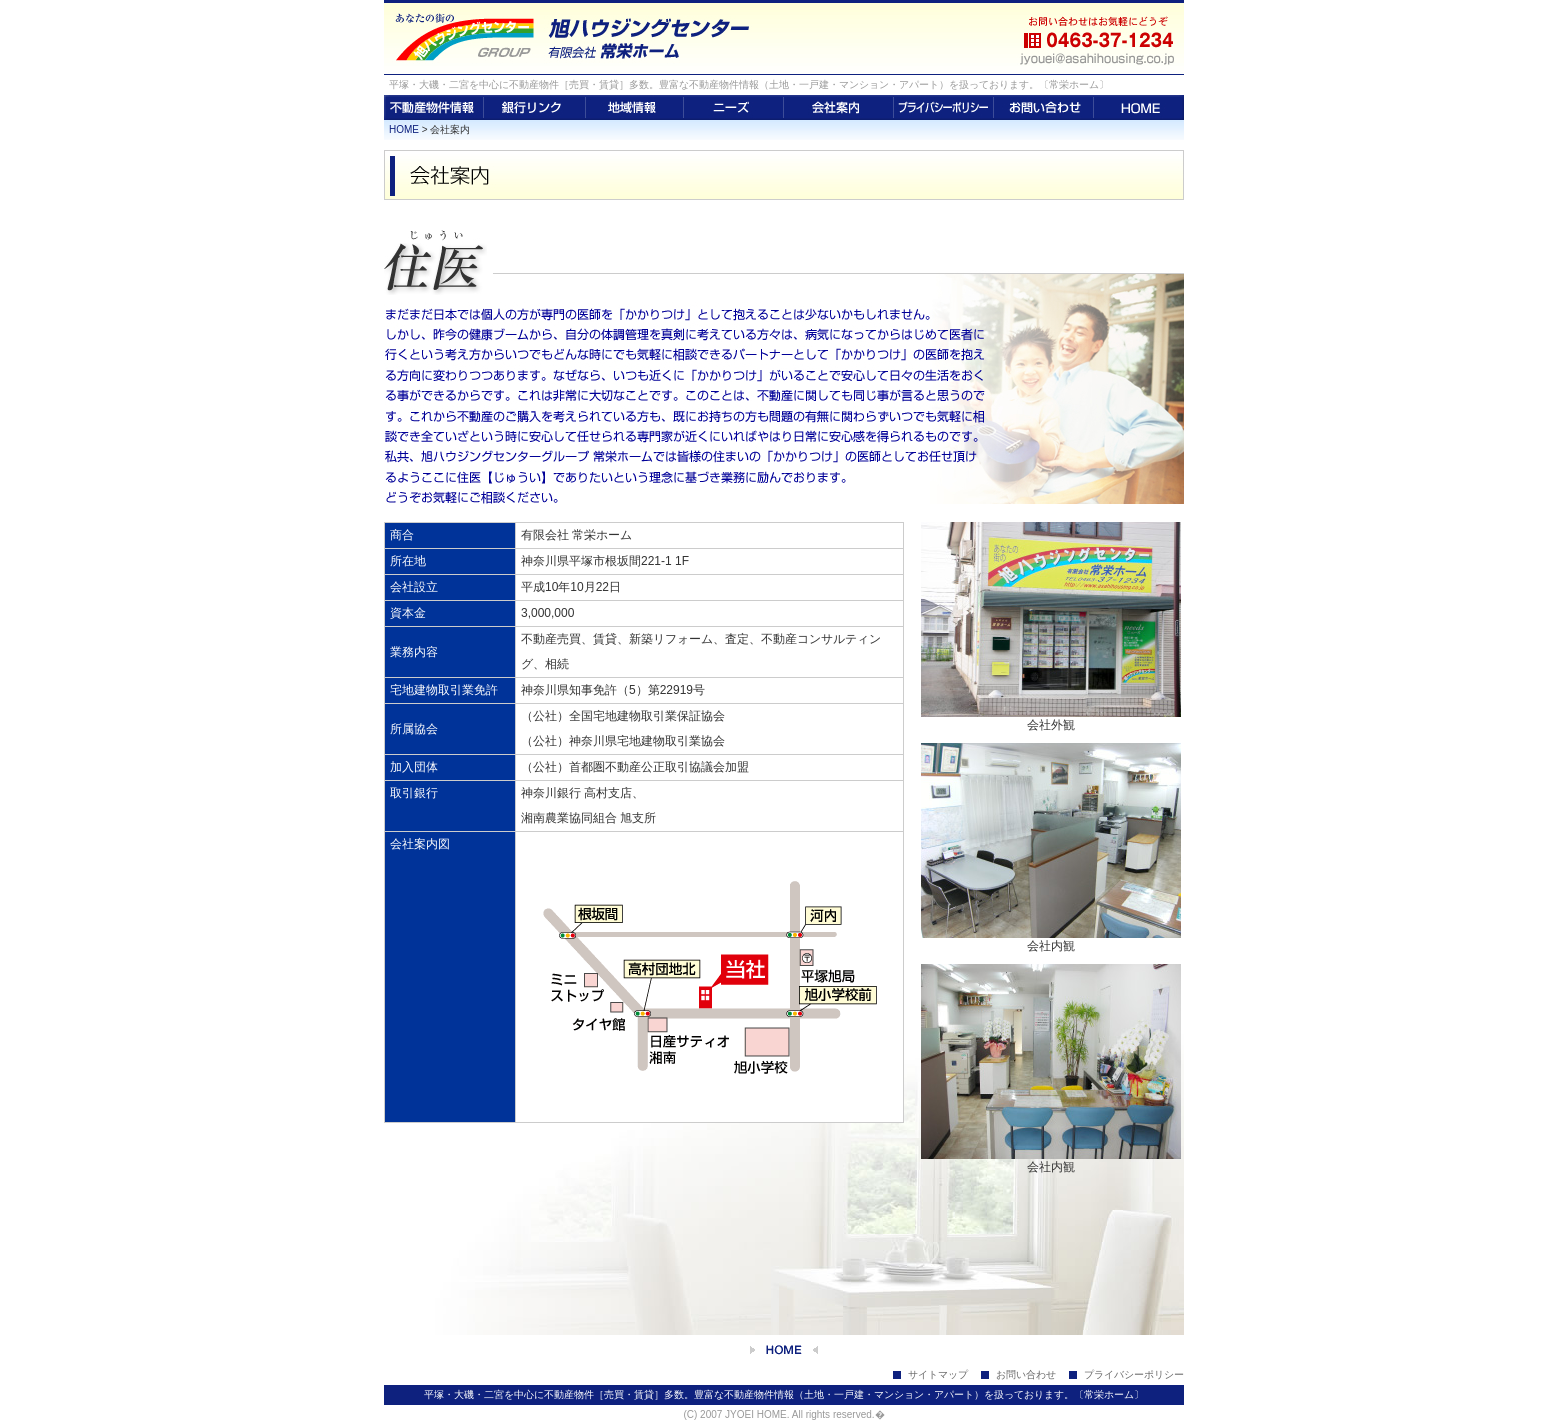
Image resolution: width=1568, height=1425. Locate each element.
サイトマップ (938, 1374)
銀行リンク (534, 107)
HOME (1139, 107)
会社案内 (839, 107)
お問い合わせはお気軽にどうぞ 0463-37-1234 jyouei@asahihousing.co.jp (1099, 37)
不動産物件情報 (434, 107)
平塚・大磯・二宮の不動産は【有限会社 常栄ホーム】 (699, 37)
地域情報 (634, 107)
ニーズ (734, 107)
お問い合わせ (1044, 107)
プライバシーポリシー (944, 107)
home (784, 1350)
